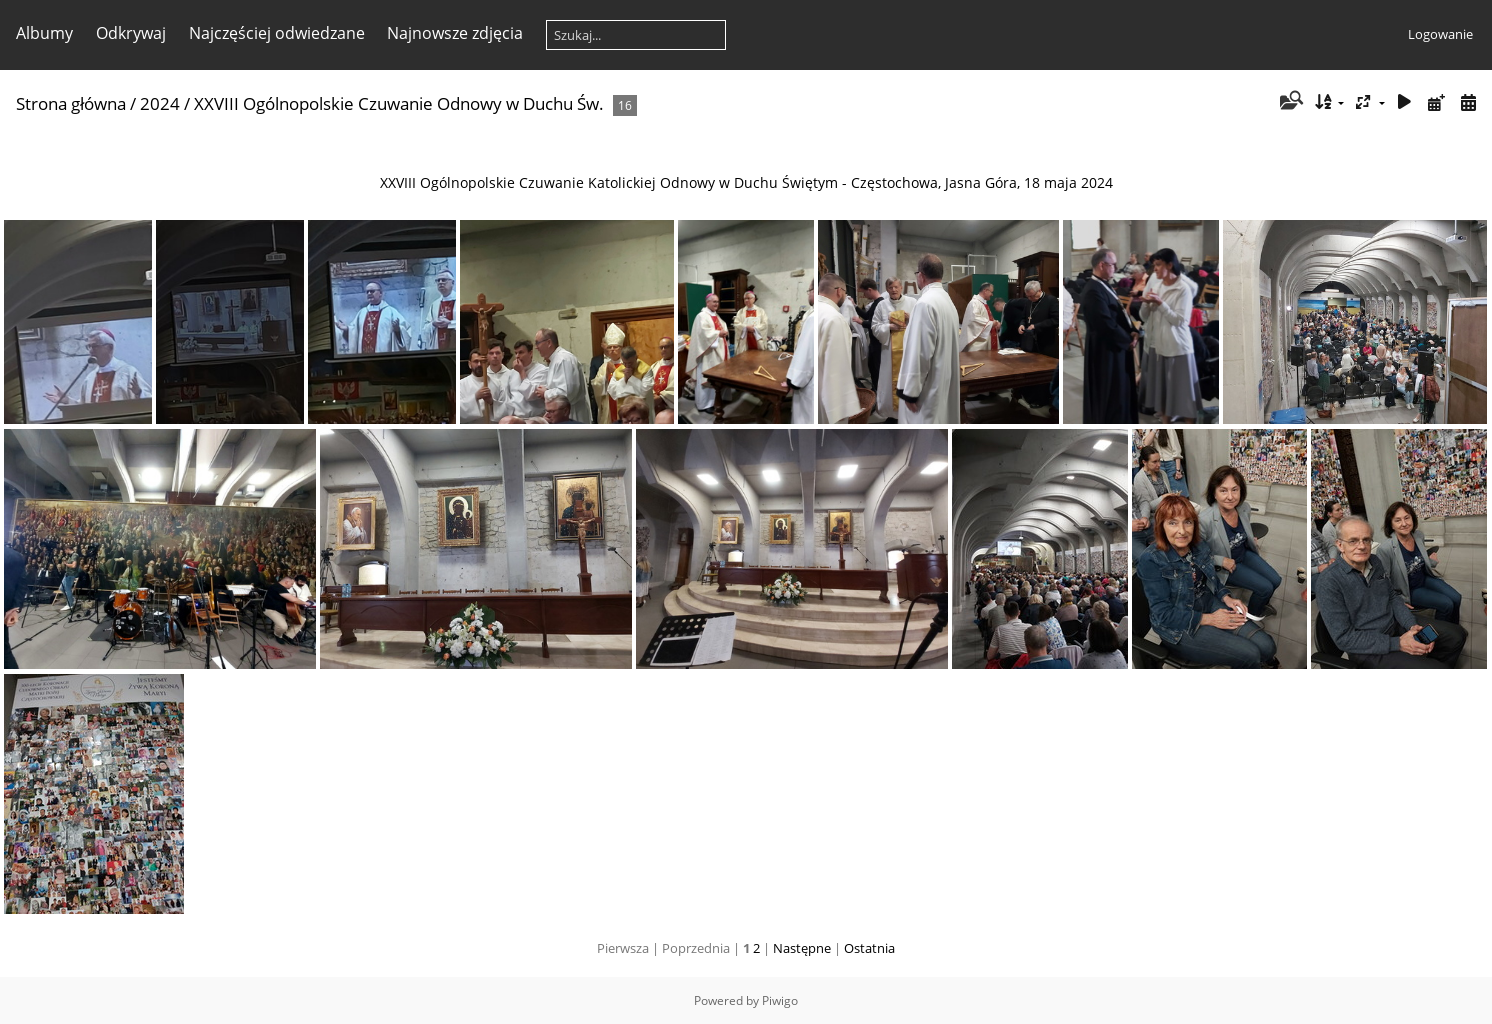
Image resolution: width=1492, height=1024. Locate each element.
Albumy (44, 33)
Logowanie (1440, 34)
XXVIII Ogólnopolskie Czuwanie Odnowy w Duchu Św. (399, 103)
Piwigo (780, 1000)
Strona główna (71, 103)
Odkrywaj (131, 33)
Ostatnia (869, 948)
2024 (160, 103)
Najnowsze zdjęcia (455, 33)
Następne (802, 948)
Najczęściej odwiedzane (277, 33)
